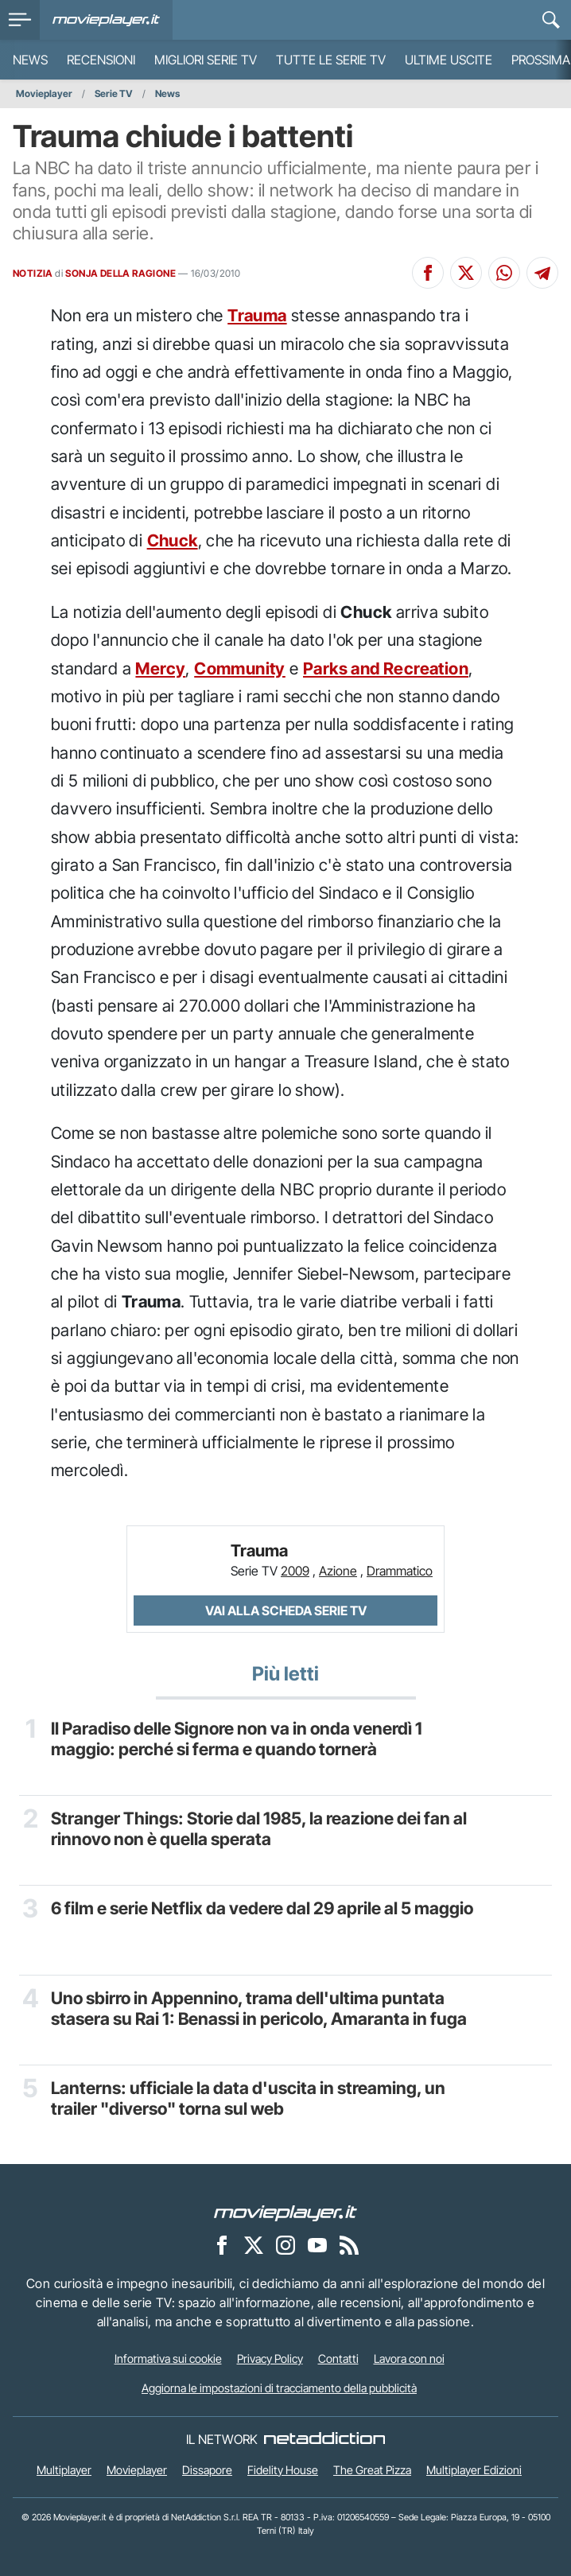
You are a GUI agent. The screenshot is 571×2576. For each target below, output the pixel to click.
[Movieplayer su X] (254, 2244)
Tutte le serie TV (331, 60)
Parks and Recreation (385, 668)
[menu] (20, 20)
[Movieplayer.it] (106, 20)
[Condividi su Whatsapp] (504, 273)
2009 (295, 1571)
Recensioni (101, 60)
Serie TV (114, 93)
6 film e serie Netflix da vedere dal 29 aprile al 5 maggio (262, 1908)
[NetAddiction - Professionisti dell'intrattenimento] (324, 2439)
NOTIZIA (33, 273)
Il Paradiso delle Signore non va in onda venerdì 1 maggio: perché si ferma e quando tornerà (236, 1739)
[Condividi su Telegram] (542, 273)
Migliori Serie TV (205, 60)
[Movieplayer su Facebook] (222, 2244)
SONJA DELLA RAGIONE (120, 273)
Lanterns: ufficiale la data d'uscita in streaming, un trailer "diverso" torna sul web (248, 2098)
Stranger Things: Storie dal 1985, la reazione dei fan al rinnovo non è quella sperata (259, 1829)
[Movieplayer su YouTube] (317, 2244)
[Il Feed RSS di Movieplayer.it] (349, 2244)
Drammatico (400, 1571)
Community (240, 668)
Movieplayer (44, 93)
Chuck (172, 540)
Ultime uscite (448, 60)
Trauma (256, 315)
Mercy (160, 668)
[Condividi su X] (466, 273)
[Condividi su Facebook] (428, 273)
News (30, 60)
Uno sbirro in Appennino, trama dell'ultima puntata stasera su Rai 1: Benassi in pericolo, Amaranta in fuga (259, 2008)
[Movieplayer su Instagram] (285, 2244)
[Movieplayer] (285, 2212)
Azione (338, 1571)
